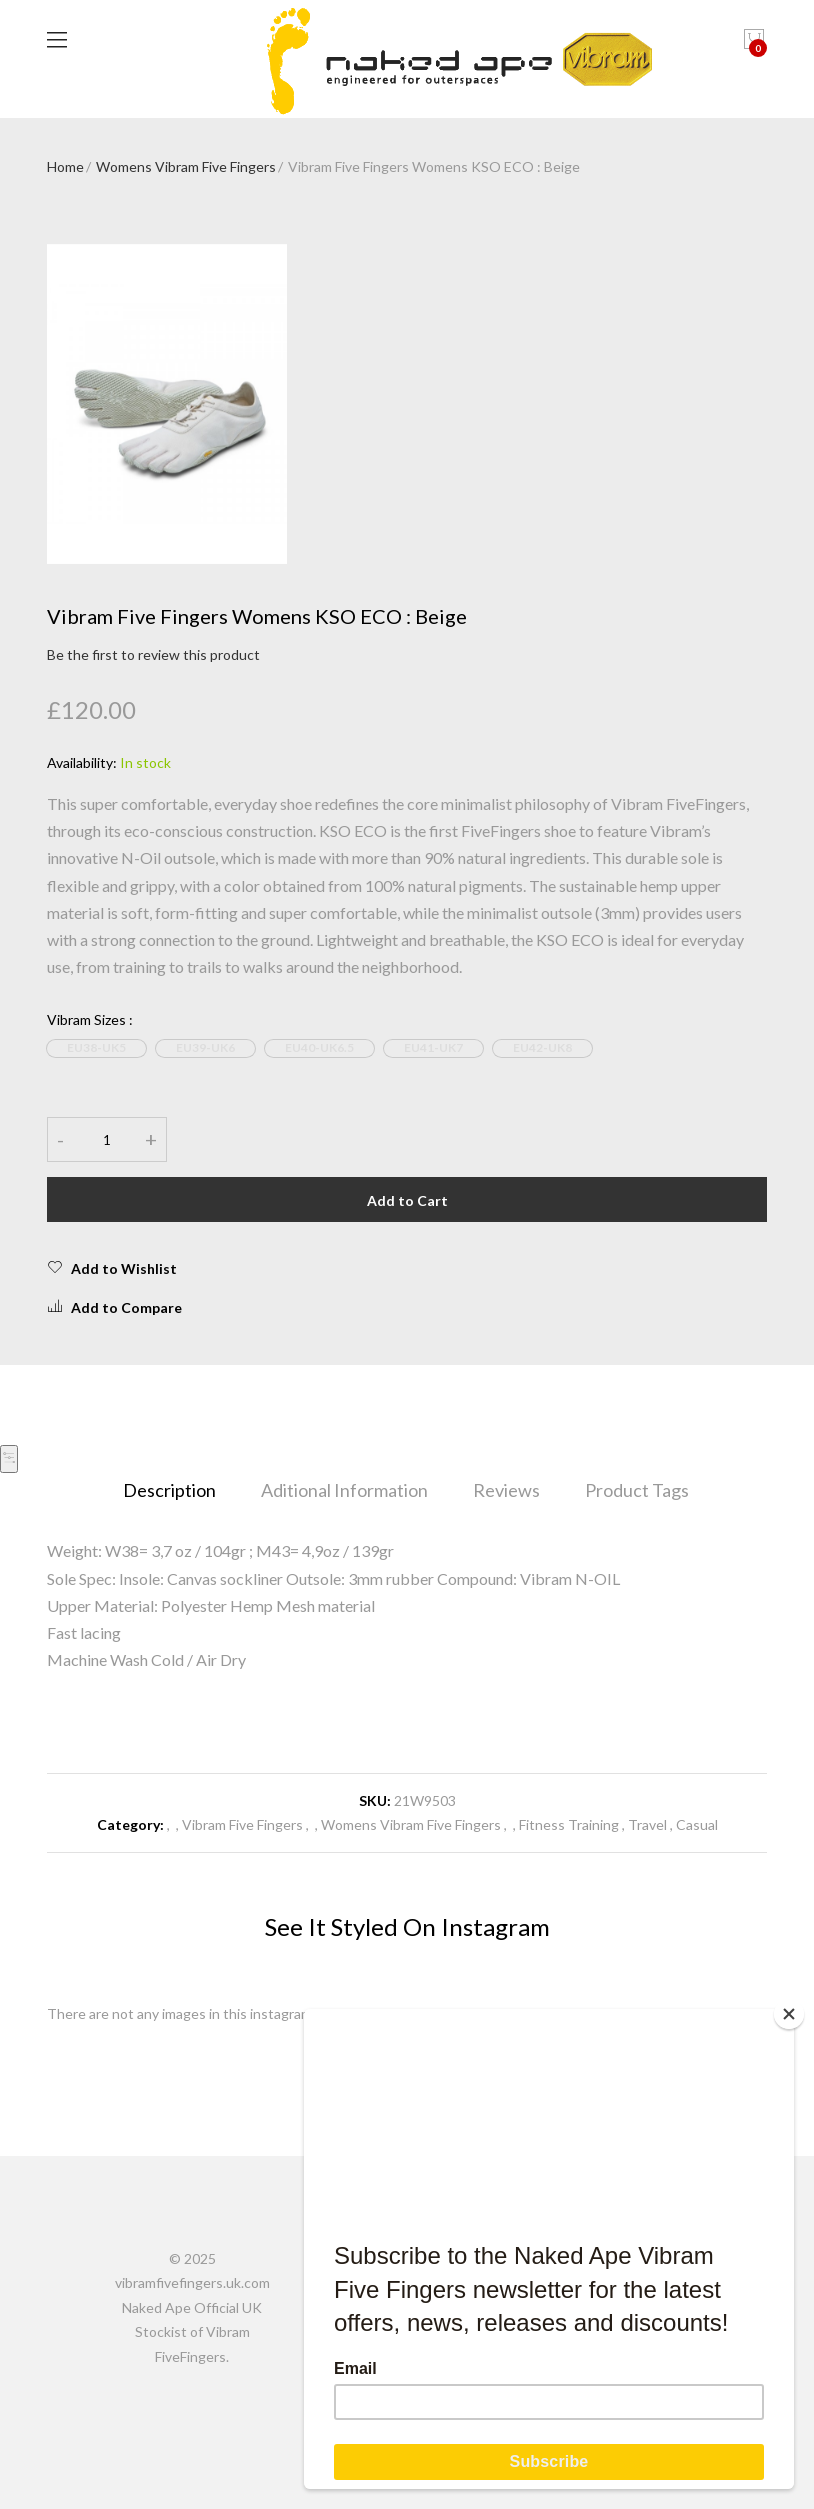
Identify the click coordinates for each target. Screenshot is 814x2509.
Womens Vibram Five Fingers (186, 166)
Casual (697, 1824)
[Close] (789, 2014)
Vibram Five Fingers (242, 1824)
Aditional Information (344, 1490)
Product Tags (637, 1490)
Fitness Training (569, 1824)
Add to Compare (114, 1307)
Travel (647, 1824)
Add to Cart (407, 1200)
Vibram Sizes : (90, 1019)
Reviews (506, 1490)
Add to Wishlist (112, 1268)
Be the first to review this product (153, 654)
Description (169, 1490)
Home (65, 166)
